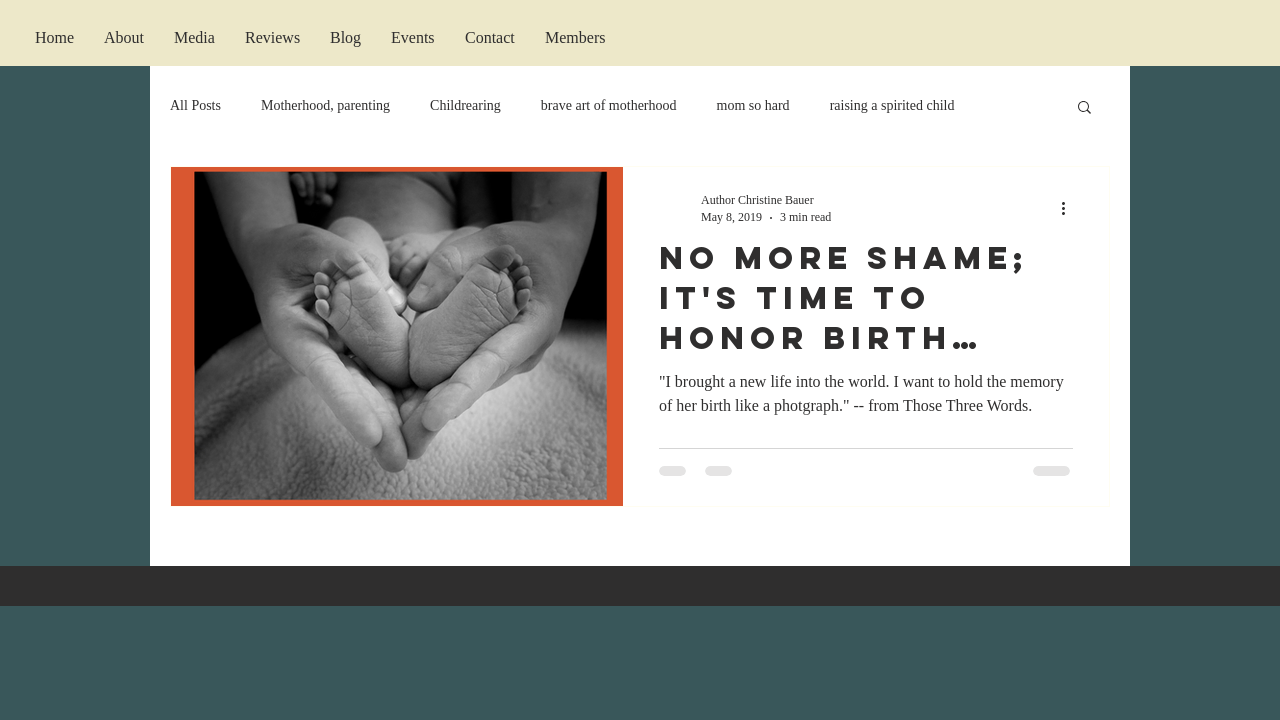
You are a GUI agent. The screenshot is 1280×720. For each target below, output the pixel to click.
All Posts (195, 105)
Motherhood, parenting (325, 105)
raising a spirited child (892, 105)
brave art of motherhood (609, 105)
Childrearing (465, 105)
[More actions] (1070, 208)
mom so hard (753, 105)
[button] (1084, 108)
